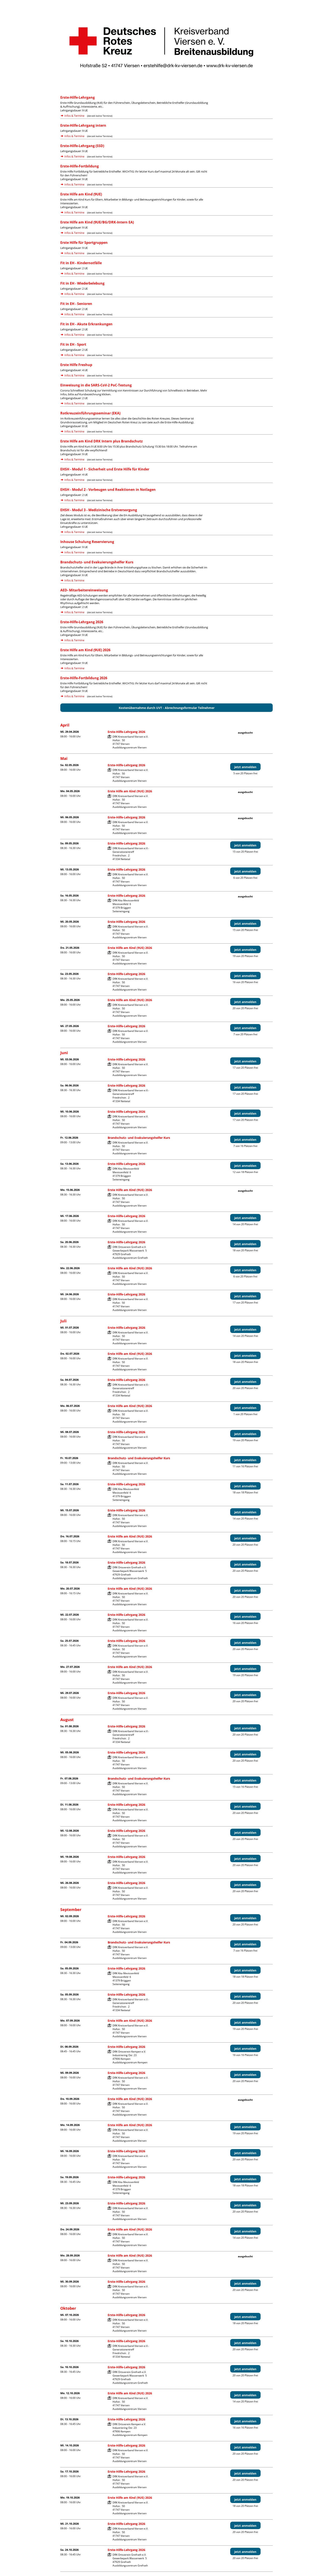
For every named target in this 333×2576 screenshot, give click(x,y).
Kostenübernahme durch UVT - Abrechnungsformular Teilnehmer (166, 708)
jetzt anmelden (245, 767)
